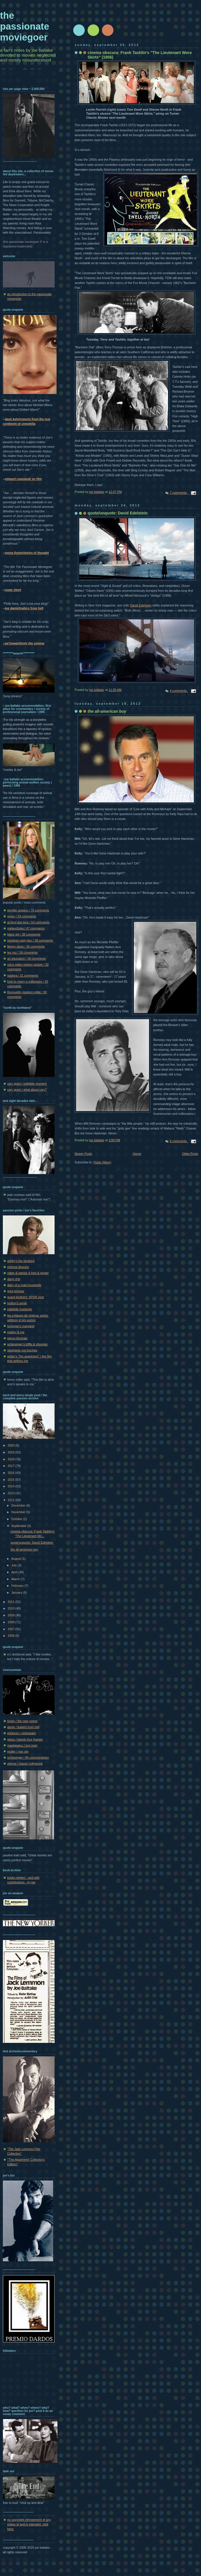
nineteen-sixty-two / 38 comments (30, 940)
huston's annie (17, 1303)
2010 (12, 1608)
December (18, 1505)
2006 (12, 1635)
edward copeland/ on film (23, 479)
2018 (12, 1459)
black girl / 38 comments (23, 934)
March (16, 1579)
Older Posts (190, 1153)
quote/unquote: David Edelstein (118, 513)
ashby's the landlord (20, 1261)
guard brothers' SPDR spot (25, 1297)
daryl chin (13, 1279)
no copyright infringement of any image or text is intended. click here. (29, 2524)
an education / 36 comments (26, 958)
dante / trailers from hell (23, 1727)
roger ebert (13, 589)
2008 (12, 1622)
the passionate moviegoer (24, 26)
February (17, 1585)
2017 (12, 1465)
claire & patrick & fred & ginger (28, 1273)
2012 (12, 1500)
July (14, 1565)
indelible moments (19, 1309)
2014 (12, 1486)
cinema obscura (18, 1267)
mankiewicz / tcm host (22, 1745)
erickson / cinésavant (21, 1733)
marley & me (15, 1332)
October (17, 1519)
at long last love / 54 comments (28, 922)
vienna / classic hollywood (24, 1763)
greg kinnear (15, 1291)
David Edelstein (140, 605)
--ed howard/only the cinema (24, 643)
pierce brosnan (17, 1338)
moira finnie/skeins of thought (27, 552)
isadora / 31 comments (22, 975)
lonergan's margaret (20, 1326)
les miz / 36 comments (22, 952)
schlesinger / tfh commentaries (28, 1757)
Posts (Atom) (102, 1162)
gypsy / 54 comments (21, 916)
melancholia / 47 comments (26, 928)
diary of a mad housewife (24, 1285)
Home (137, 1153)
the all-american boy (24, 1549)
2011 (12, 1601)
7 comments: (179, 492)
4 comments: (179, 690)
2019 (12, 1452)
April (14, 1572)
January (17, 1592)
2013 (12, 1493)
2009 (12, 1615)
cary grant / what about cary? (27, 1089)
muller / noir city (18, 1751)
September (19, 1526)
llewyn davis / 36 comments (26, 946)
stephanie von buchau (22, 1350)
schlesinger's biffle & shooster (27, 1344)
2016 (12, 1472)
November (18, 1512)
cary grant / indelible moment (27, 1083)
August (16, 1558)
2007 (12, 1629)
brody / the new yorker (22, 1721)
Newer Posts (83, 1153)
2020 (12, 1445)
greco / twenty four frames (25, 1739)
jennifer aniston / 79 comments (28, 910)
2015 (12, 1479)
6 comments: (179, 1141)
